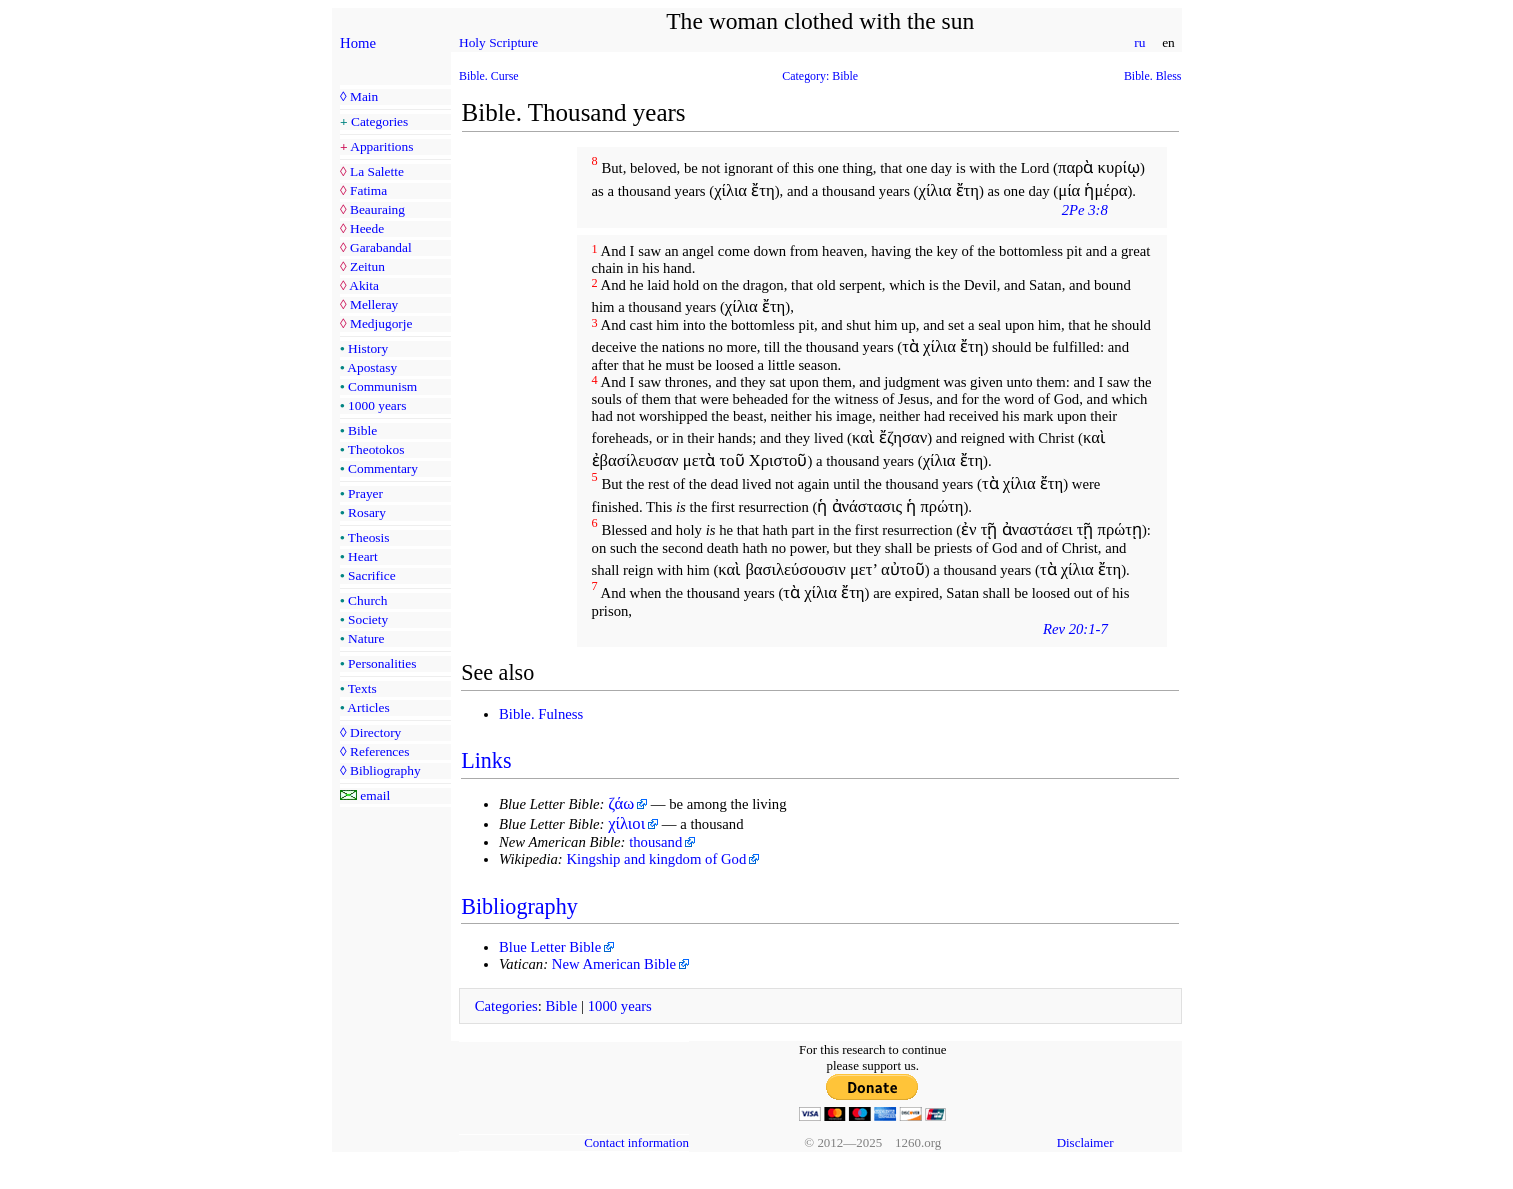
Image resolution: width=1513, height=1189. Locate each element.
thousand (655, 842)
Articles (368, 707)
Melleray (374, 304)
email (375, 795)
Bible (362, 430)
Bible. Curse (489, 76)
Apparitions (381, 146)
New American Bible (614, 964)
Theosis (369, 537)
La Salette (377, 171)
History (368, 348)
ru (1140, 42)
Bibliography (385, 770)
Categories (379, 121)
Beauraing (377, 209)
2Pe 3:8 (1085, 210)
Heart (363, 556)
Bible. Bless (1153, 76)
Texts (362, 688)
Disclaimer (1085, 1142)
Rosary (367, 512)
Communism (382, 386)
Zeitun (367, 266)
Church (367, 600)
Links (486, 760)
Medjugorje (381, 323)
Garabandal (381, 247)
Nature (366, 638)
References (379, 751)
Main (364, 96)
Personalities (382, 663)
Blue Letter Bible (550, 947)
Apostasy (372, 367)
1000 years (377, 405)
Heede (367, 228)
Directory (375, 732)
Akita (364, 285)
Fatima (368, 190)
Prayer (365, 493)
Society (368, 619)
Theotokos (376, 449)
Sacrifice (372, 575)
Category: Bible (820, 76)
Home (358, 43)
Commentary (383, 468)
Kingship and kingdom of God (656, 859)
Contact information (636, 1142)
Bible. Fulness (541, 714)
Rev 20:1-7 (1075, 629)
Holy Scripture (498, 42)
